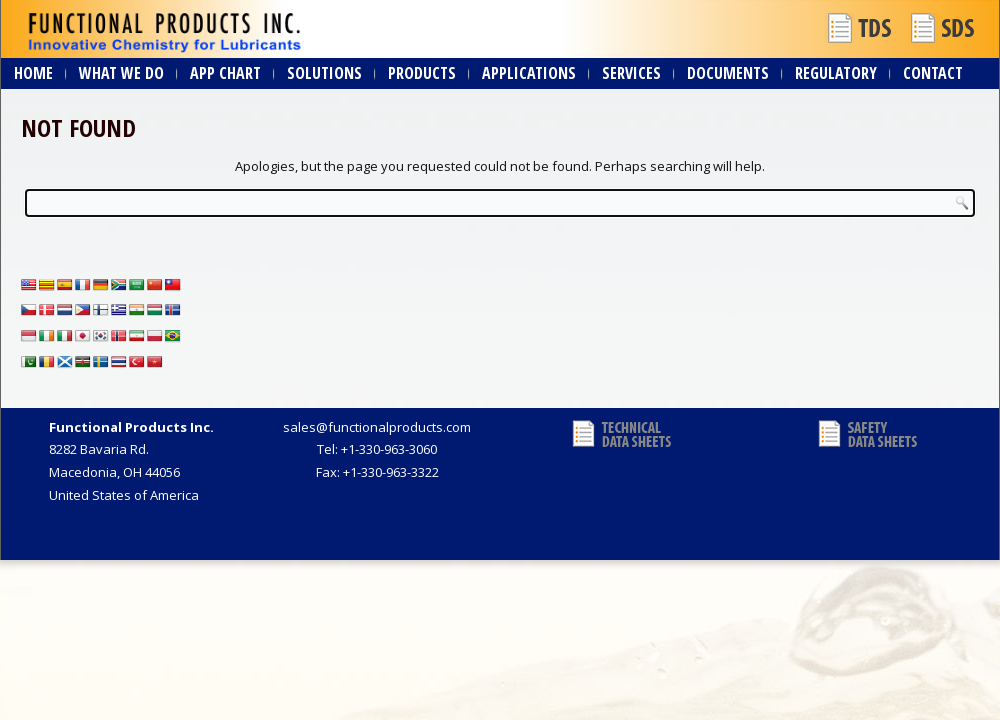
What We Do (121, 73)
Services (631, 73)
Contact (933, 73)
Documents (728, 73)
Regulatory (836, 73)
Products (422, 73)
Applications (529, 73)
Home (33, 73)
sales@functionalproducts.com (377, 427)
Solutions (324, 73)
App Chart (225, 73)
